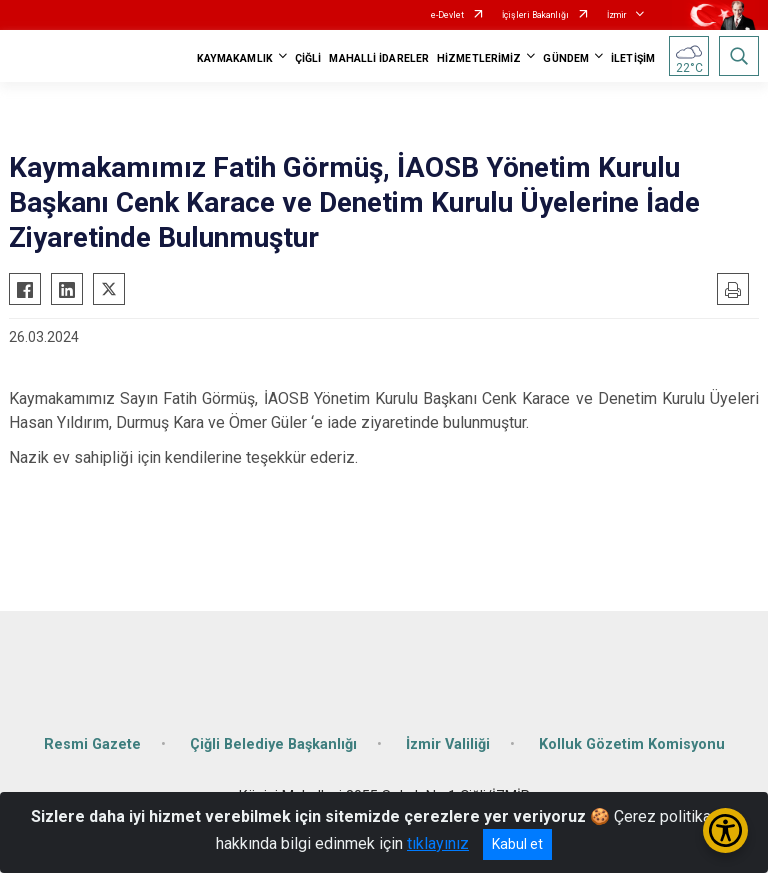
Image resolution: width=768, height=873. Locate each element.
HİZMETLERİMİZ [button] (479, 58)
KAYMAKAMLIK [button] (235, 58)
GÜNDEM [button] (566, 58)
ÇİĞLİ (308, 58)
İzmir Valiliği (448, 744)
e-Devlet (447, 15)
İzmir (617, 15)
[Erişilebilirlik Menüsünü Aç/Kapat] (725, 830)
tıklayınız (438, 843)
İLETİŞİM (633, 58)
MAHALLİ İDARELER (379, 58)
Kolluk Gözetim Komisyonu (632, 744)
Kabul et (517, 844)
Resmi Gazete (92, 744)
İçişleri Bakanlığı (535, 15)
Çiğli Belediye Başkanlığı (273, 744)
